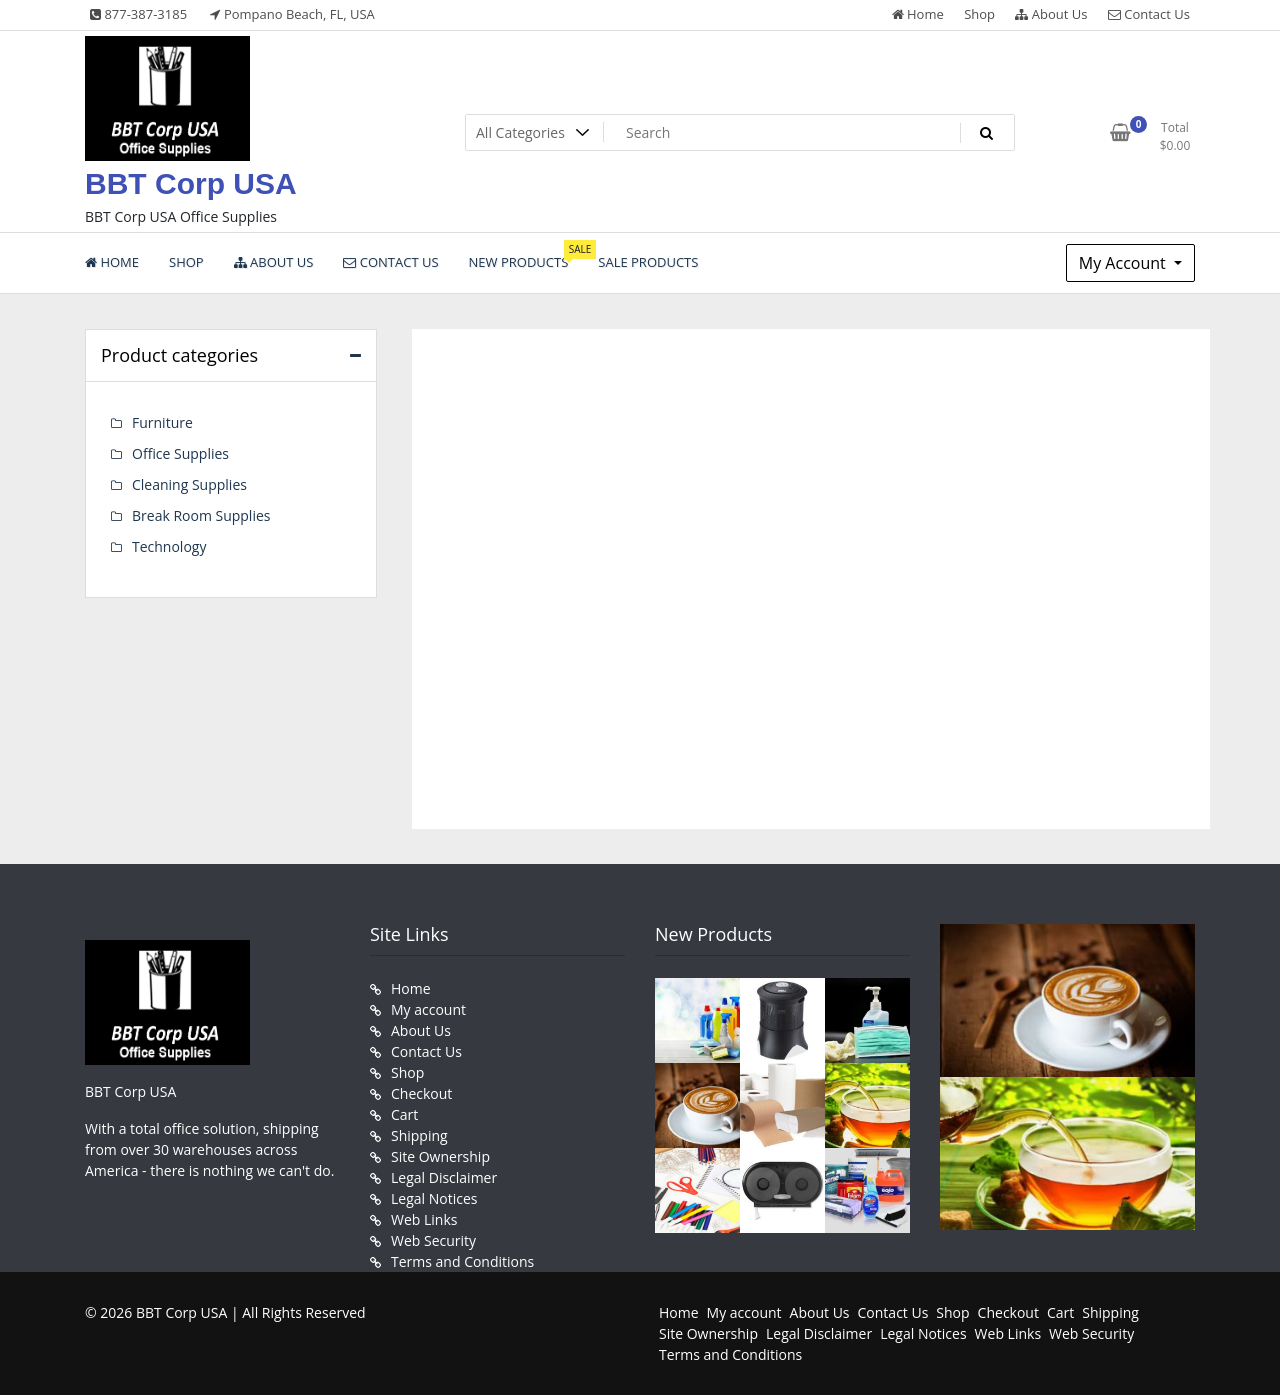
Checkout (421, 1093)
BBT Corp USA (191, 183)
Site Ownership (440, 1156)
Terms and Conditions (462, 1261)
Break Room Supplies (201, 515)
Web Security (433, 1240)
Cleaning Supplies (189, 484)
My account (428, 1009)
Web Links (424, 1219)
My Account (1124, 263)
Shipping (419, 1135)
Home (918, 14)
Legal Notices (434, 1198)
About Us (1051, 14)
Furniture (162, 422)
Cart (404, 1114)
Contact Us (1149, 14)
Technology (169, 546)
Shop (979, 14)
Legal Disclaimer (444, 1177)
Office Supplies (180, 453)
